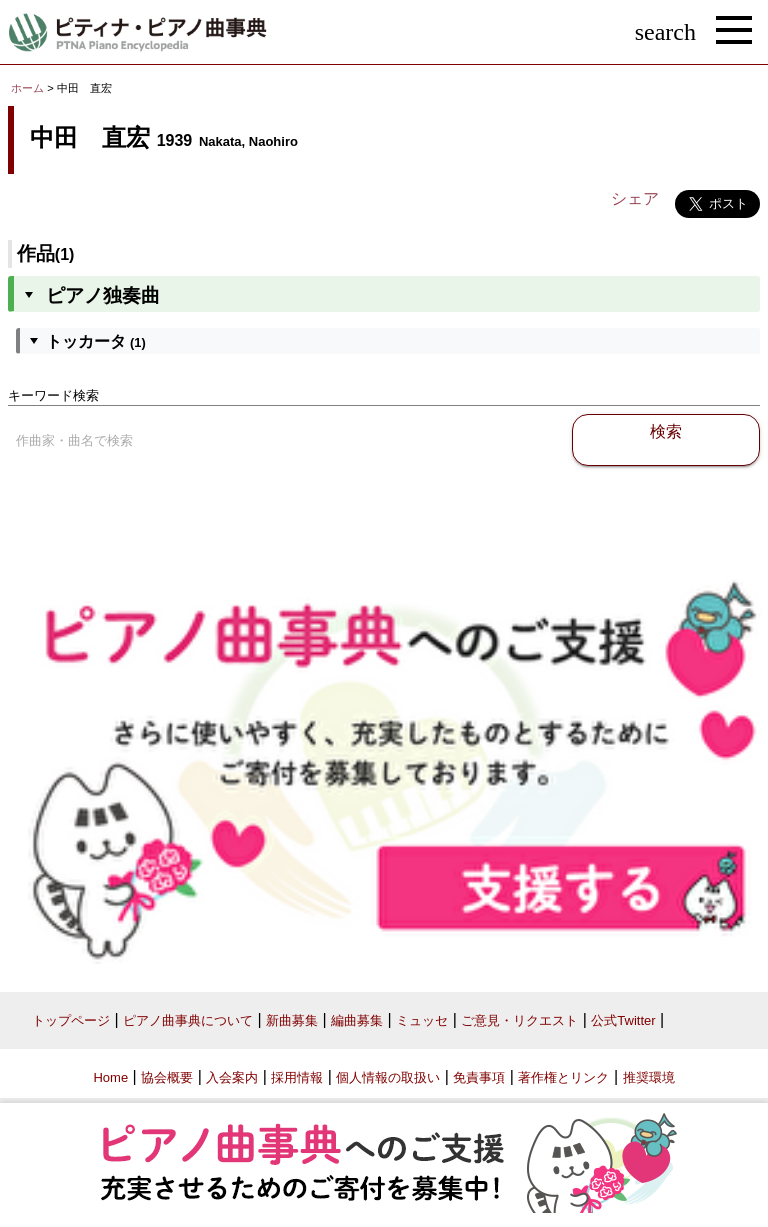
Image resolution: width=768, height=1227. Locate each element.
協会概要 (167, 1077)
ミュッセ (422, 1020)
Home (110, 1077)
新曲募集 (292, 1020)
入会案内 (232, 1077)
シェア (635, 198)
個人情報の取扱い (388, 1077)
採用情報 (297, 1077)
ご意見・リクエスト (519, 1020)
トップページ (71, 1020)
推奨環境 (649, 1077)
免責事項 (479, 1077)
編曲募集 (357, 1020)
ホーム (27, 88)
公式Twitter (623, 1020)
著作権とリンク (563, 1077)
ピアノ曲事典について (188, 1020)
